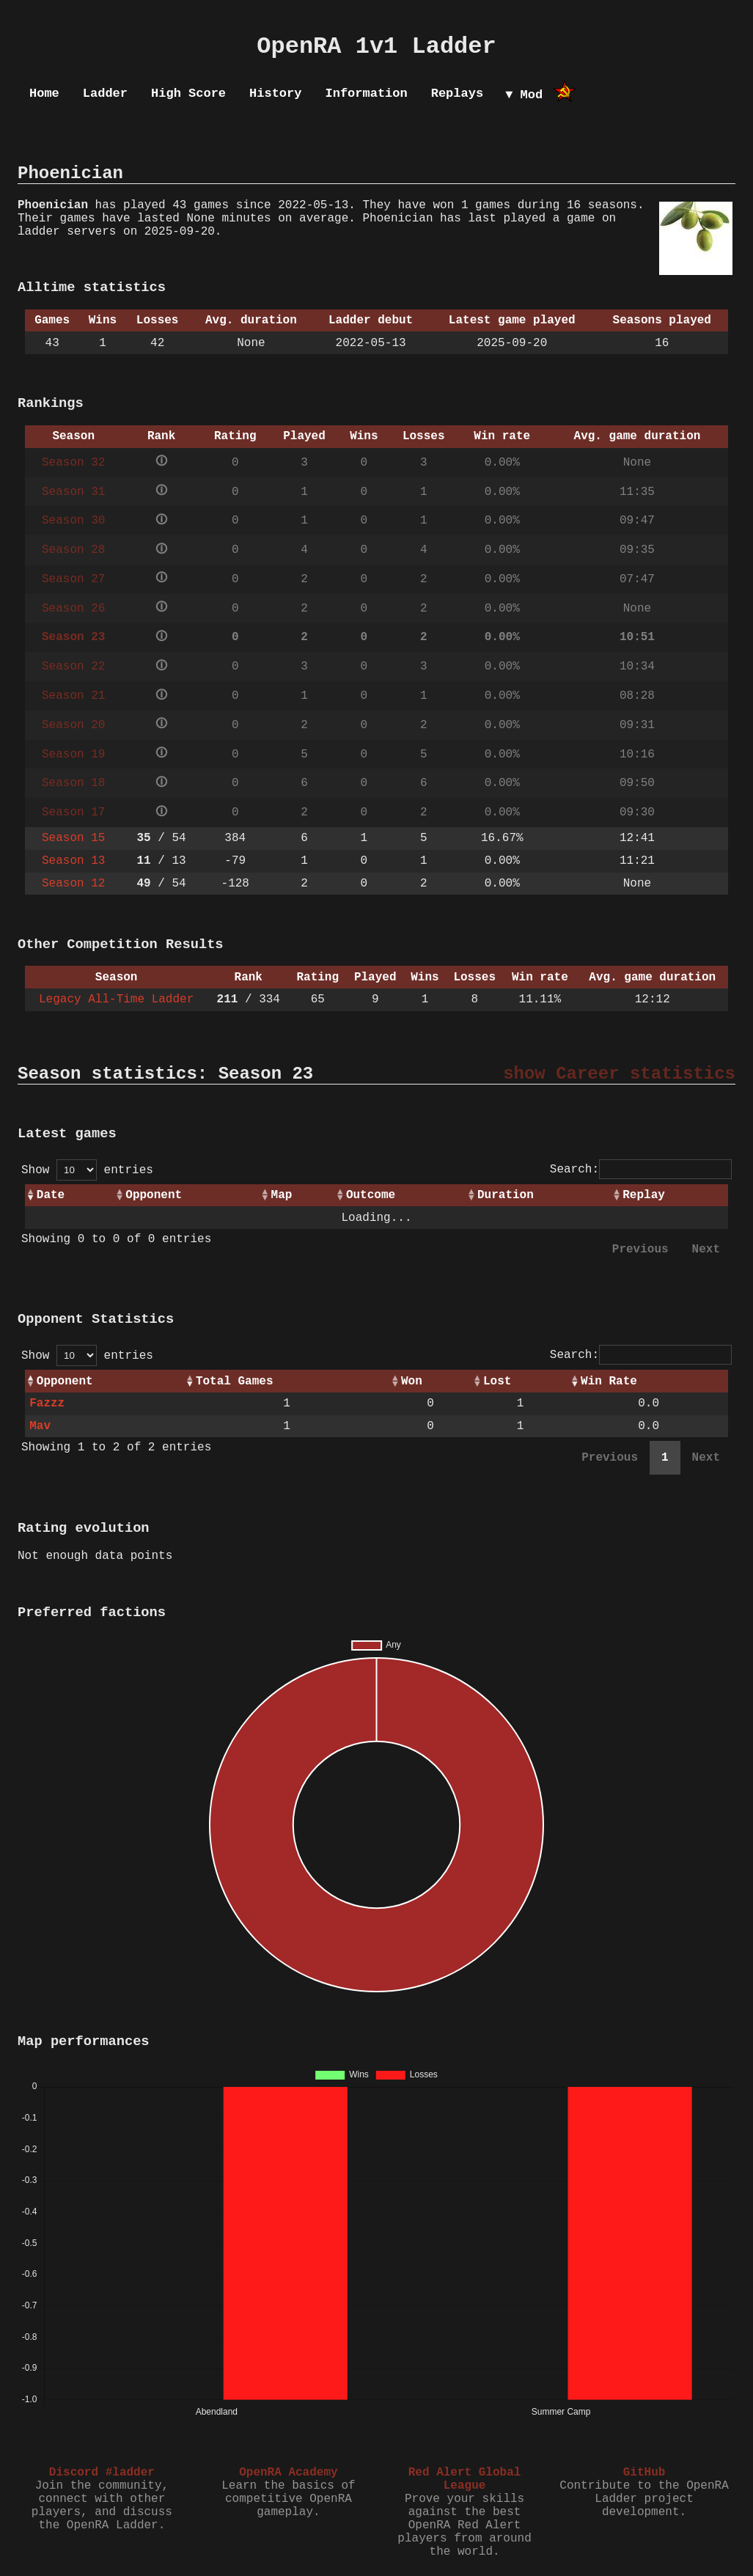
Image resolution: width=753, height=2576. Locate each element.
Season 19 (73, 754)
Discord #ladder (102, 2472)
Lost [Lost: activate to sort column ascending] (497, 1381)
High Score (188, 93)
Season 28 (73, 550)
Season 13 (73, 860)
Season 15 (73, 838)
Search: (641, 1169)
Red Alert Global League (464, 2479)
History (275, 93)
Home (44, 93)
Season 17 (73, 812)
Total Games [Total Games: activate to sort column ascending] (234, 1381)
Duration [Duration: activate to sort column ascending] (505, 1195)
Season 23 (73, 637)
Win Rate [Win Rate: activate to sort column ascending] (609, 1381)
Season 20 (73, 725)
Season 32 (73, 462)
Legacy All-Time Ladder (116, 999)
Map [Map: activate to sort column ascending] (282, 1195)
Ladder (105, 93)
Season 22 (73, 666)
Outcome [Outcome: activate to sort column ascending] (370, 1195)
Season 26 (73, 608)
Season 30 (73, 520)
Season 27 (73, 579)
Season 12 (73, 883)
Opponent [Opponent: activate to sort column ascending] (153, 1195)
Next (706, 1249)
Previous (640, 1249)
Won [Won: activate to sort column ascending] (411, 1381)
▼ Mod (524, 95)
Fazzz (47, 1403)
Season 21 (73, 695)
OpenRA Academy (288, 2472)
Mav (40, 1426)
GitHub (644, 2472)
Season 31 (73, 492)
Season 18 (73, 783)
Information (366, 93)
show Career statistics (619, 1074)
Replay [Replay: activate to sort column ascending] (643, 1195)
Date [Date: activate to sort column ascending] (51, 1195)
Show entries (87, 1170)
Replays (457, 93)
